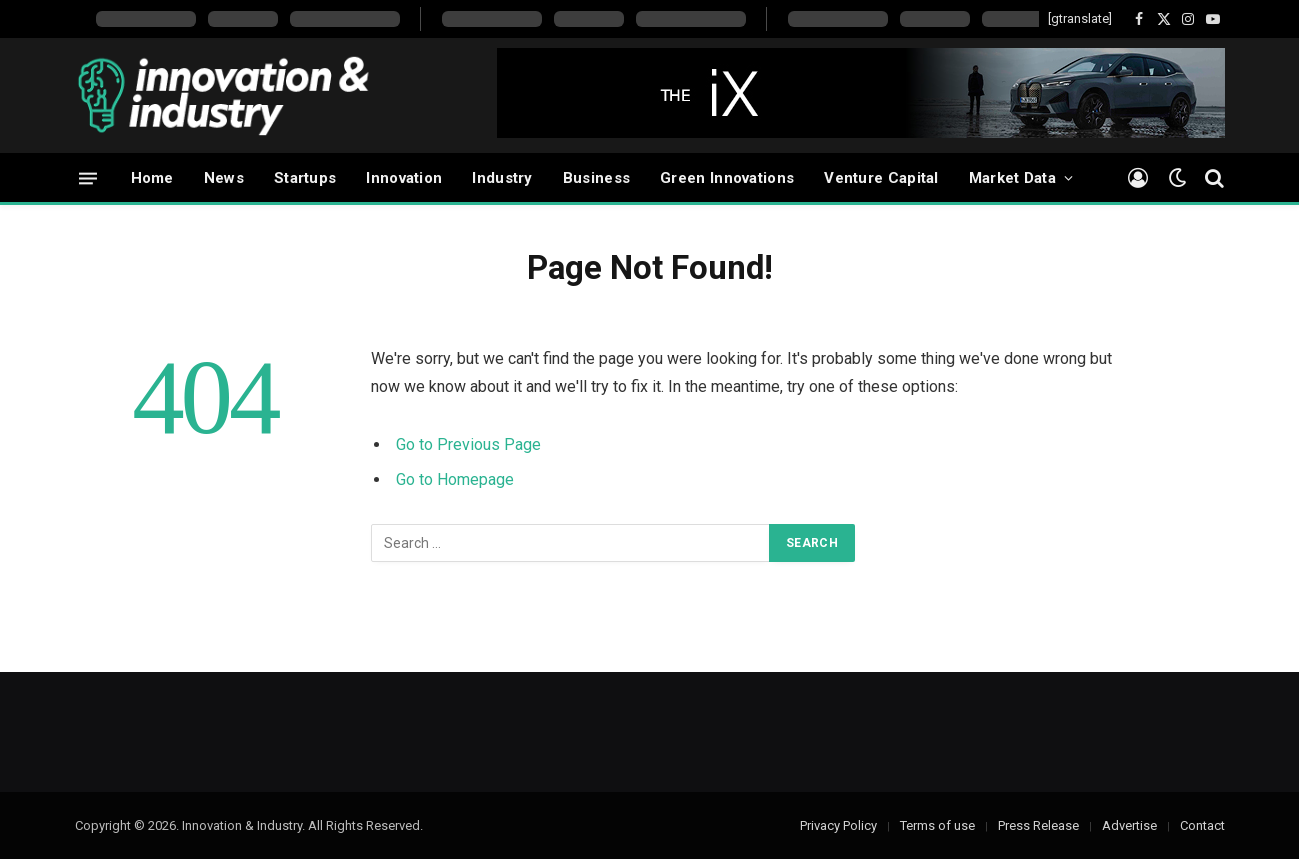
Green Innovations (727, 178)
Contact (1202, 825)
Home (152, 178)
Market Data (1012, 178)
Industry (502, 178)
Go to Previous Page (468, 444)
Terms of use (937, 825)
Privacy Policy (838, 825)
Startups (305, 178)
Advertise (1129, 825)
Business (596, 178)
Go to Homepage (455, 479)
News (224, 178)
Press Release (1038, 825)
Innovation (404, 178)
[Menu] (88, 177)
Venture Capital (881, 178)
